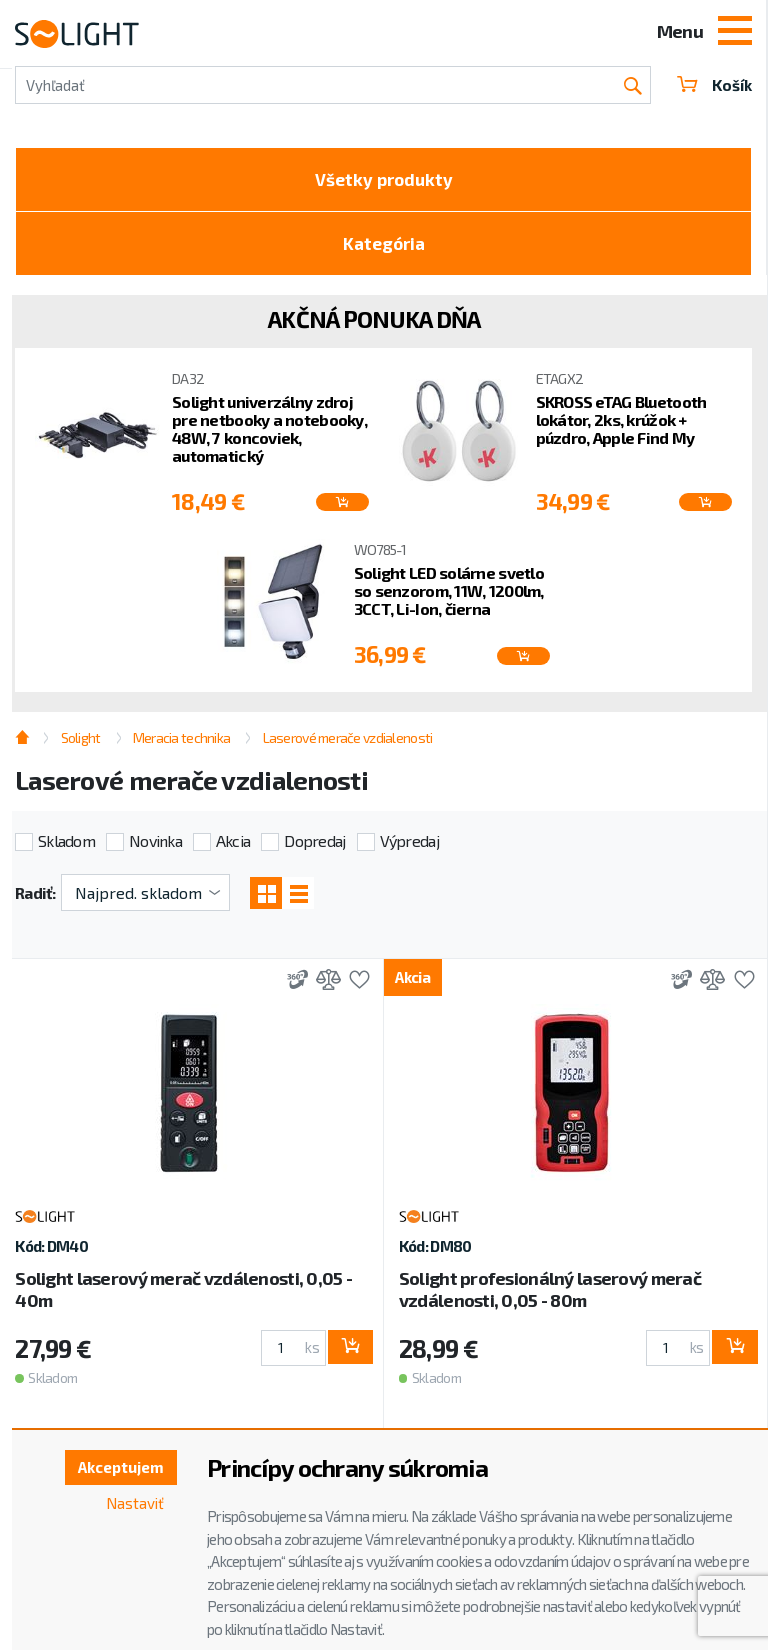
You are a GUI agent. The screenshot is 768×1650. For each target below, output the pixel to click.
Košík (713, 84)
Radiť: (35, 900)
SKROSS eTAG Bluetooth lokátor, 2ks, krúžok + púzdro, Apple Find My (621, 427)
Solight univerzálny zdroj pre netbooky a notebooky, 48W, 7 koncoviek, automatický (269, 436)
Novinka (155, 847)
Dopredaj (314, 847)
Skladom (66, 847)
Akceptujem (117, 1468)
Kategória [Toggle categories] (384, 249)
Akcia (233, 847)
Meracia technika (181, 744)
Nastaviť (133, 1505)
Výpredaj (409, 847)
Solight (81, 744)
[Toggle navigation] (735, 33)
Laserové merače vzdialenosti (348, 744)
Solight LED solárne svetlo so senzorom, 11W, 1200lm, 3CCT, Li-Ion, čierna (449, 598)
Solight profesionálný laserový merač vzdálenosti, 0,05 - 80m (550, 1297)
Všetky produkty (383, 181)
